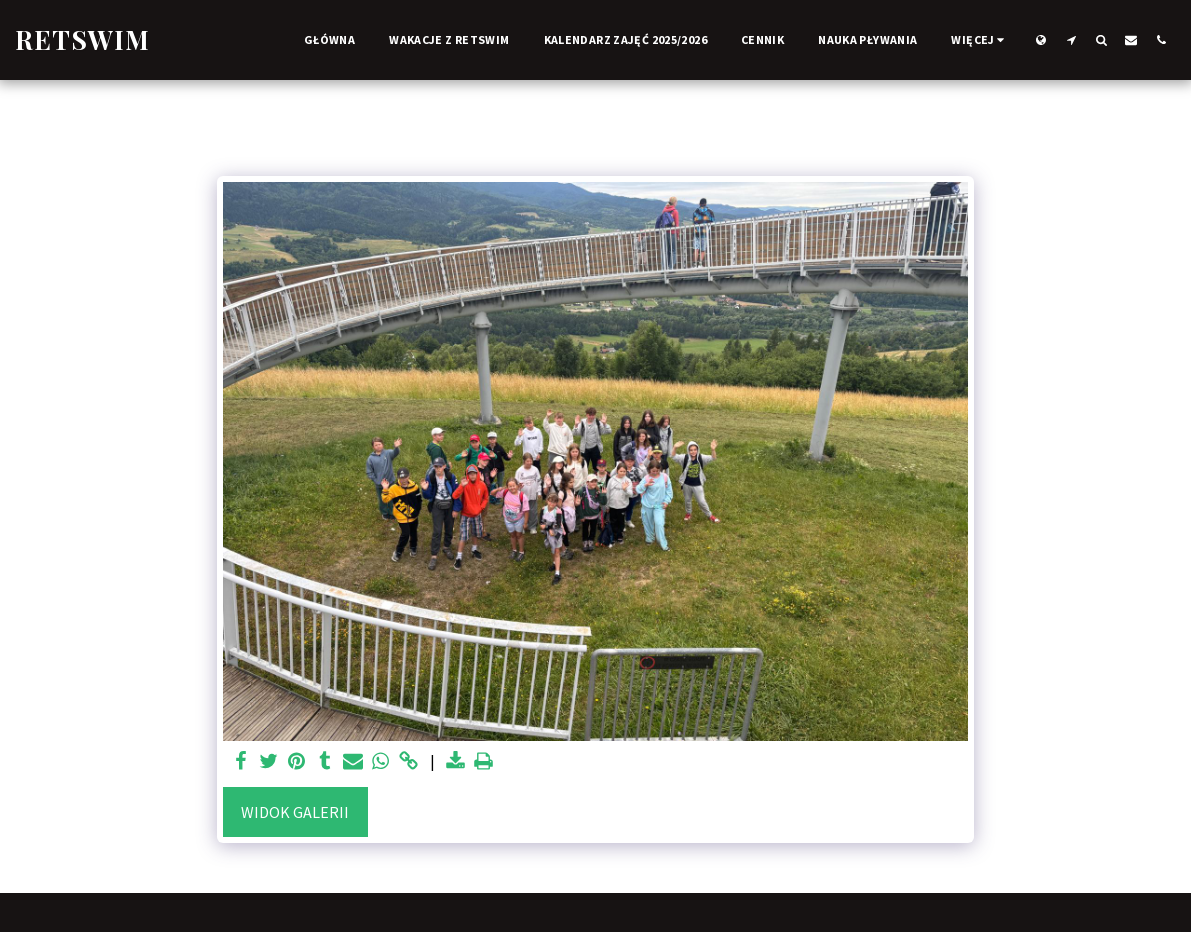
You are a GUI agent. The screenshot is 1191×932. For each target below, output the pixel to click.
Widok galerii (295, 812)
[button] (1071, 39)
